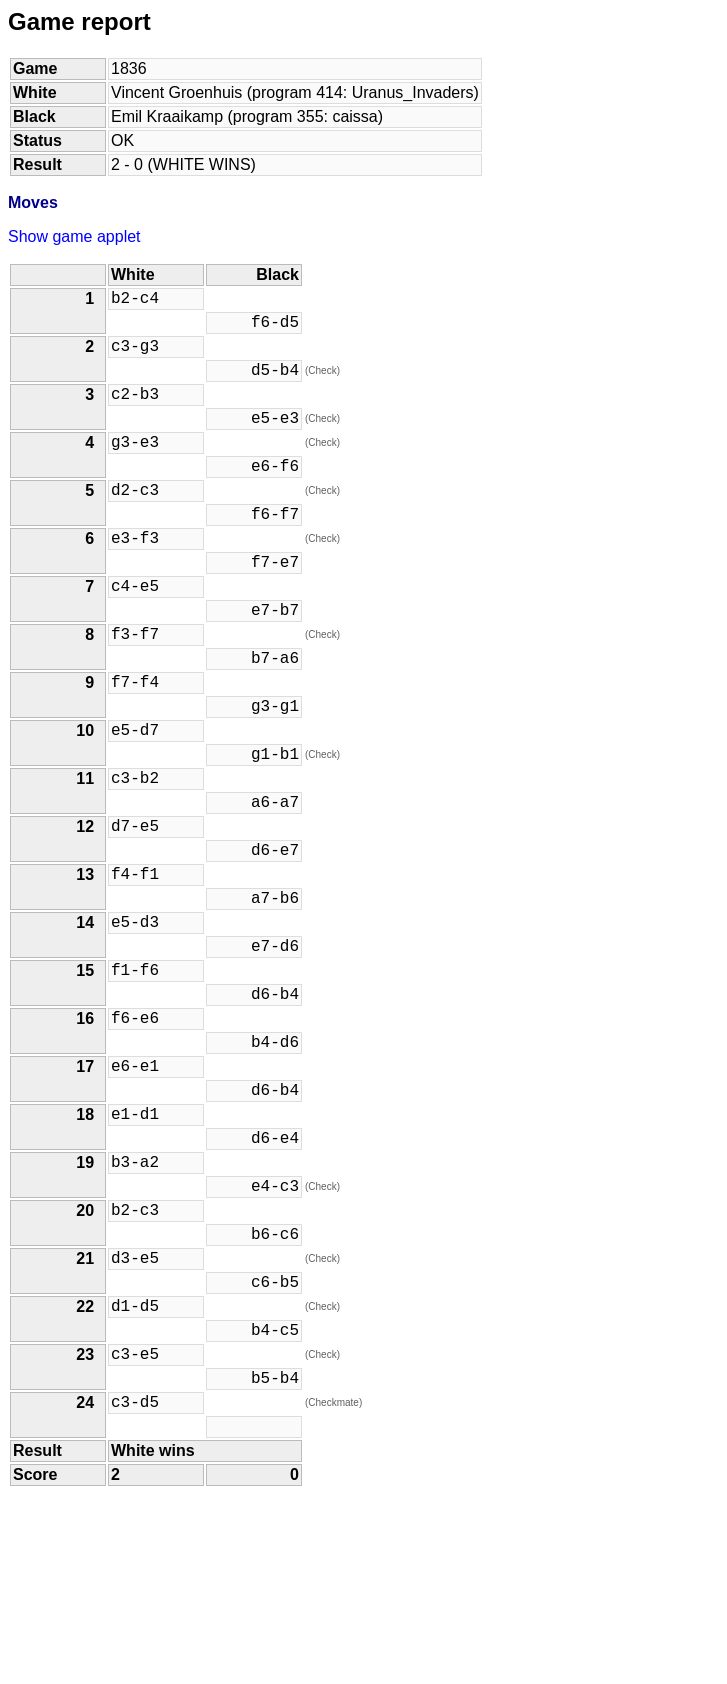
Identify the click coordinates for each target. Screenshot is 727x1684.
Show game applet (74, 236)
